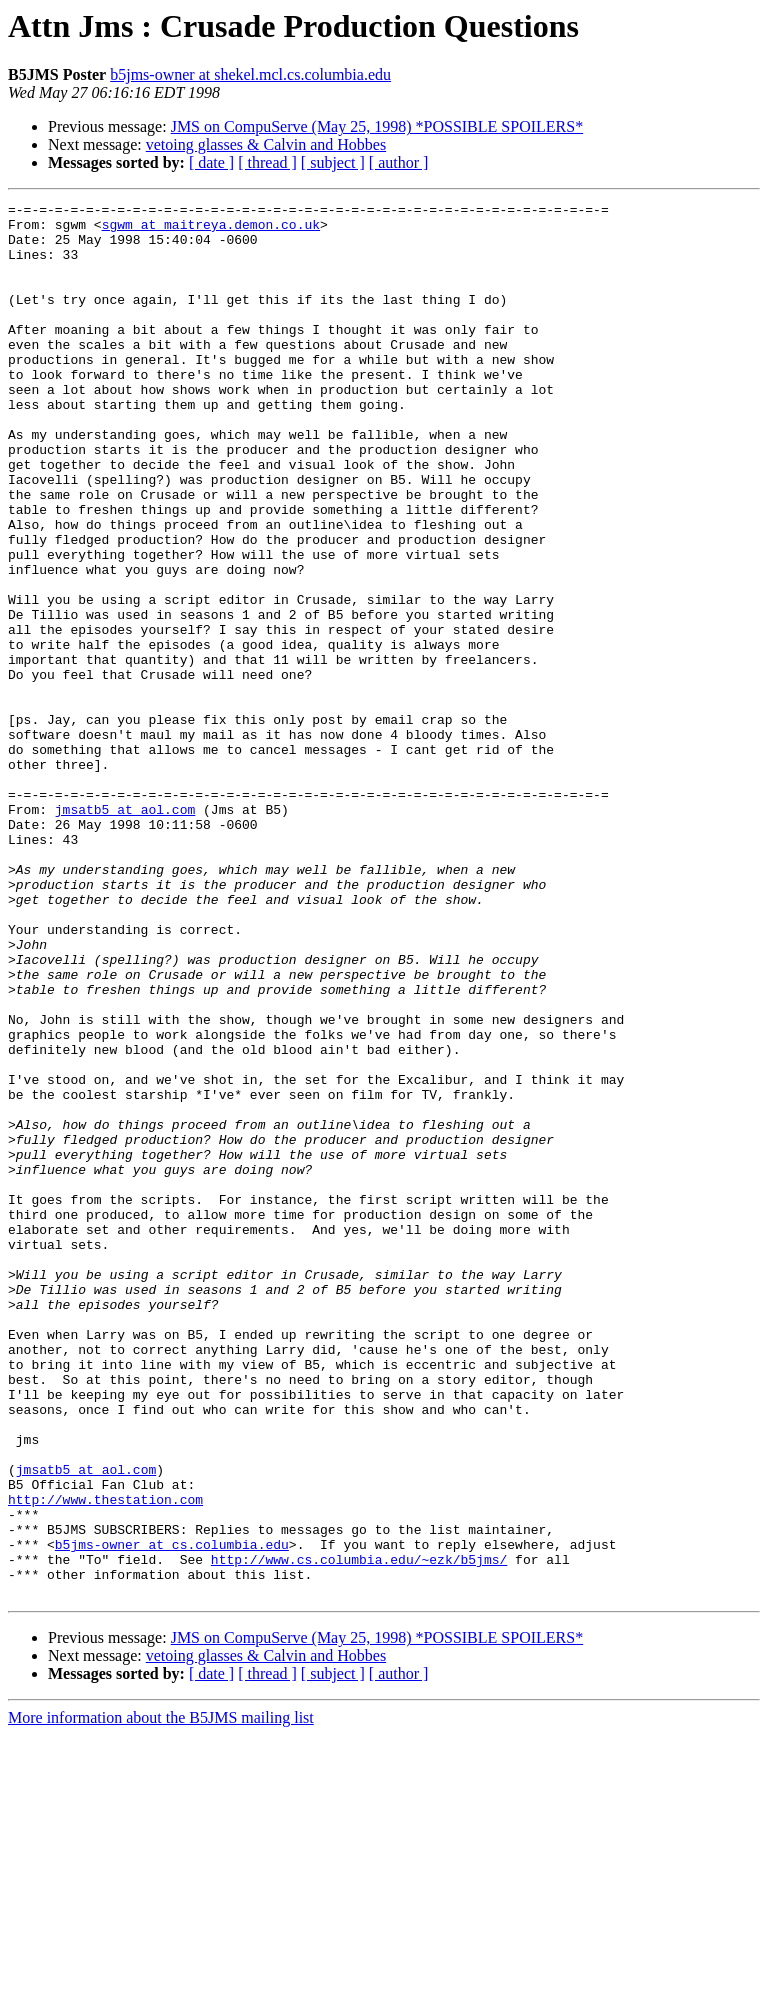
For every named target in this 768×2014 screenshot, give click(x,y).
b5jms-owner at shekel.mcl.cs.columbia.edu (250, 74)
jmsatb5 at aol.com (125, 932)
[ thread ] (267, 162)
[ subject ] (333, 162)
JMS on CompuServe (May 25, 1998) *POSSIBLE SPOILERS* (377, 126)
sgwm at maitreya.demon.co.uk (211, 230)
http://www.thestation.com (105, 1760)
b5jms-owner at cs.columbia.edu (172, 1814)
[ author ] (399, 162)
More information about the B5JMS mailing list (161, 1996)
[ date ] (211, 162)
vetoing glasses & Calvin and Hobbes (266, 144)
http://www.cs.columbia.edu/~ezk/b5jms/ (359, 1832)
